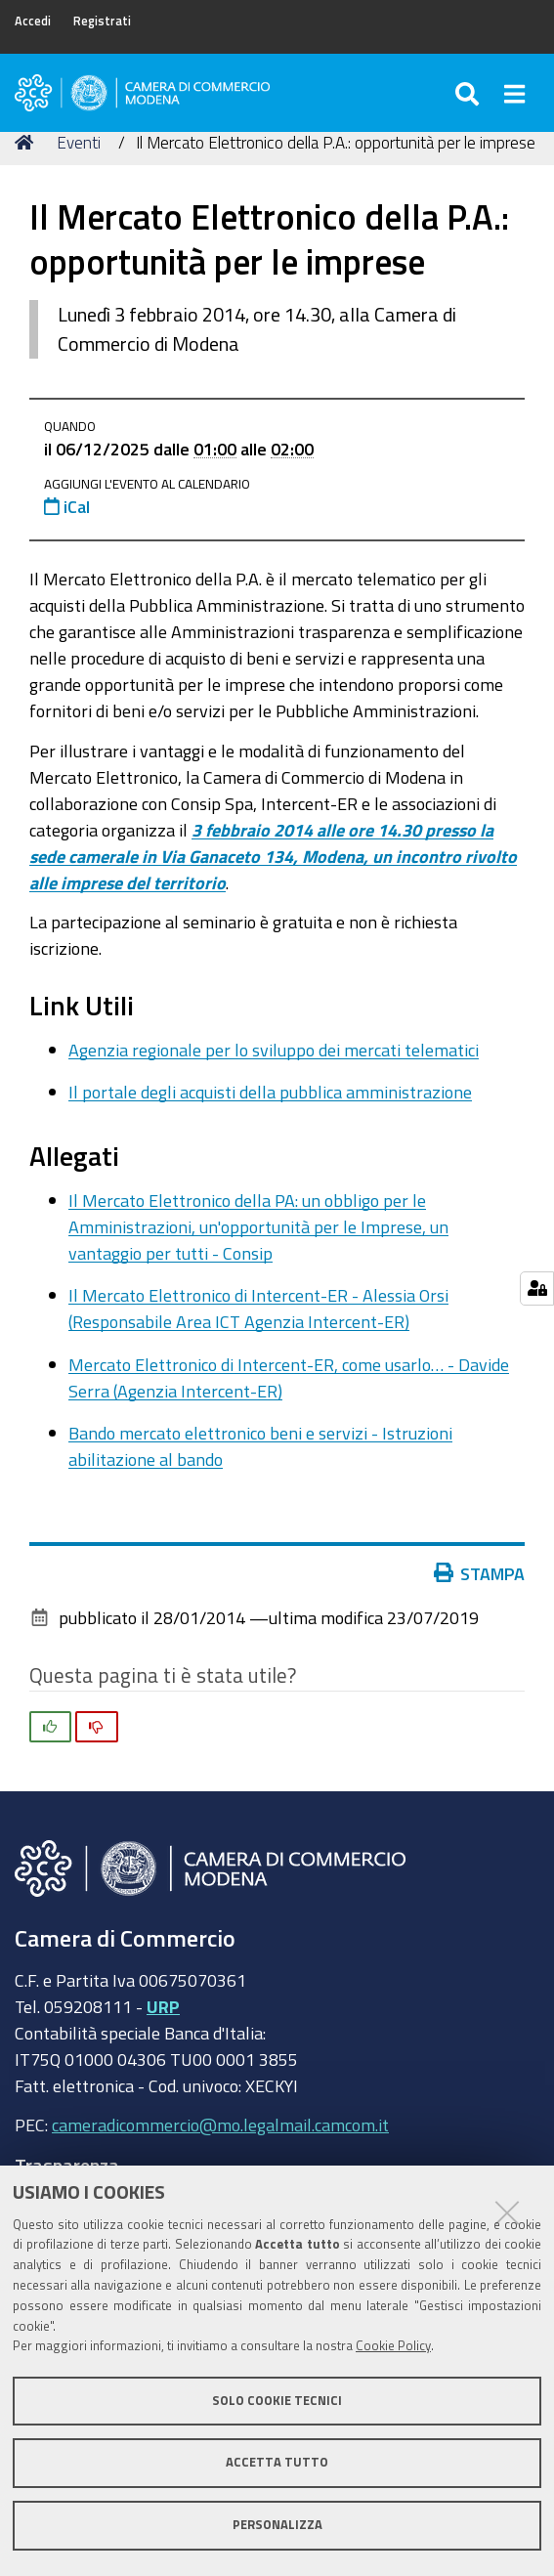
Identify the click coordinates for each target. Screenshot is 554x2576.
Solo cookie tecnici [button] (277, 2400)
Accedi (33, 21)
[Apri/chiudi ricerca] (470, 92)
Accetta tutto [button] (277, 2462)
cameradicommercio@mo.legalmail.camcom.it (220, 2124)
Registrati (102, 21)
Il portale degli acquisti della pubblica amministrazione (270, 1091)
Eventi (79, 142)
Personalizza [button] (277, 2524)
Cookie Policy (393, 2346)
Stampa (484, 1573)
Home (27, 142)
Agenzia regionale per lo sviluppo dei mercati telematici (273, 1049)
